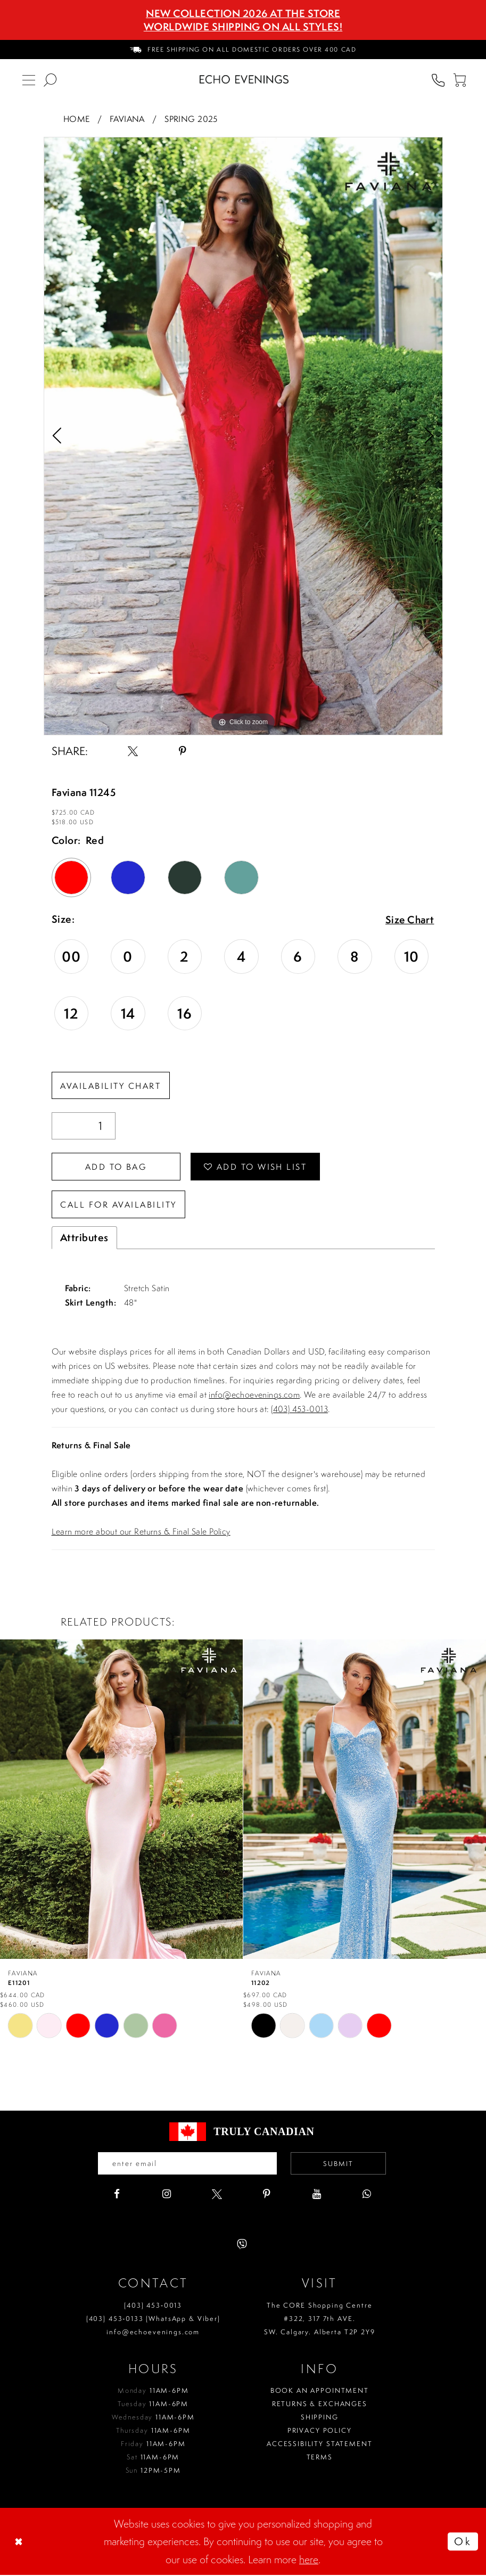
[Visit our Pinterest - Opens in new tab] (267, 2195)
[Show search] (50, 79)
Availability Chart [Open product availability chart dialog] (111, 1086)
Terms (320, 2458)
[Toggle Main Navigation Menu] (28, 79)
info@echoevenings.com (254, 1395)
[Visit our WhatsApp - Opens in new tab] (367, 2195)
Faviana (127, 119)
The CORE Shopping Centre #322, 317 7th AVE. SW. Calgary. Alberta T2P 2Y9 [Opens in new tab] (319, 2319)
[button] (459, 79)
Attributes (84, 1238)
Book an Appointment (319, 2391)
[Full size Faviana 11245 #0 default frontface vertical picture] (243, 436)
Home (76, 119)
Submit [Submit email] (339, 2164)
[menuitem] (243, 49)
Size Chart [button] (409, 920)
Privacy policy (319, 2431)
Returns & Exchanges (319, 2404)
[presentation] (121, 1799)
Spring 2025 (191, 119)
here (308, 2560)
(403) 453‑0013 (153, 2306)
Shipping (320, 2418)
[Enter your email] (186, 2164)
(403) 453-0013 (299, 1410)
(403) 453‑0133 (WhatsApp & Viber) (153, 2319)
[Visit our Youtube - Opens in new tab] (317, 2195)
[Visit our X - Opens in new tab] (217, 2195)
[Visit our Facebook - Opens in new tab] (117, 2195)
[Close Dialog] (19, 2542)
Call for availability (119, 1205)
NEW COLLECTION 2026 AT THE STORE (243, 13)
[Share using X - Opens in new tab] (133, 751)
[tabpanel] (243, 436)
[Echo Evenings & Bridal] (244, 79)
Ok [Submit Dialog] (462, 2542)
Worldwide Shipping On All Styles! (243, 27)
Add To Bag (116, 1167)
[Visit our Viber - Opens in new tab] (242, 2245)
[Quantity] (84, 1126)
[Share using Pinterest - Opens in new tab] (183, 751)
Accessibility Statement (320, 2444)
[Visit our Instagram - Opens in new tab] (167, 2195)
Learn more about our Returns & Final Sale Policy (141, 1532)
